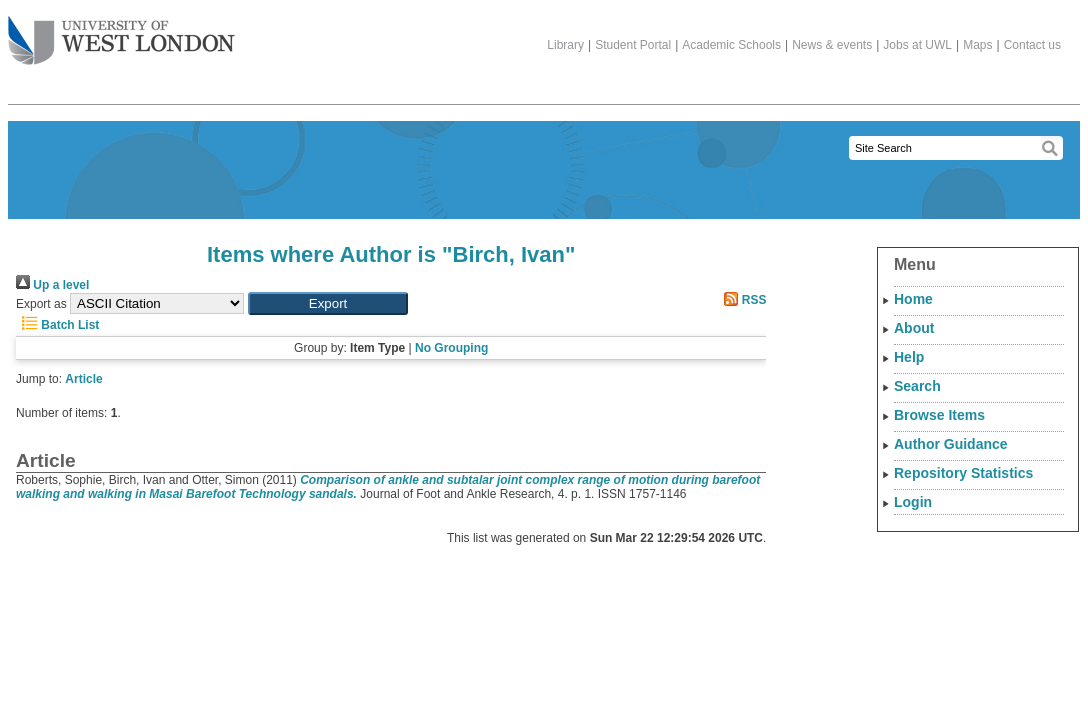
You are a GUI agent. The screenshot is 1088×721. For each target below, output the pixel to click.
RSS (742, 300)
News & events (832, 45)
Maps (977, 45)
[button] (328, 303)
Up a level (52, 285)
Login (913, 502)
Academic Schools (731, 45)
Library (565, 45)
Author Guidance (951, 444)
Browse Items (939, 415)
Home (913, 299)
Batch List (57, 325)
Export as (41, 304)
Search (917, 386)
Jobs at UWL (917, 45)
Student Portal (633, 45)
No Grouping (451, 348)
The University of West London (121, 33)
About (914, 328)
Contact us (1032, 45)
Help (909, 357)
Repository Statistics (963, 473)
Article (83, 379)
